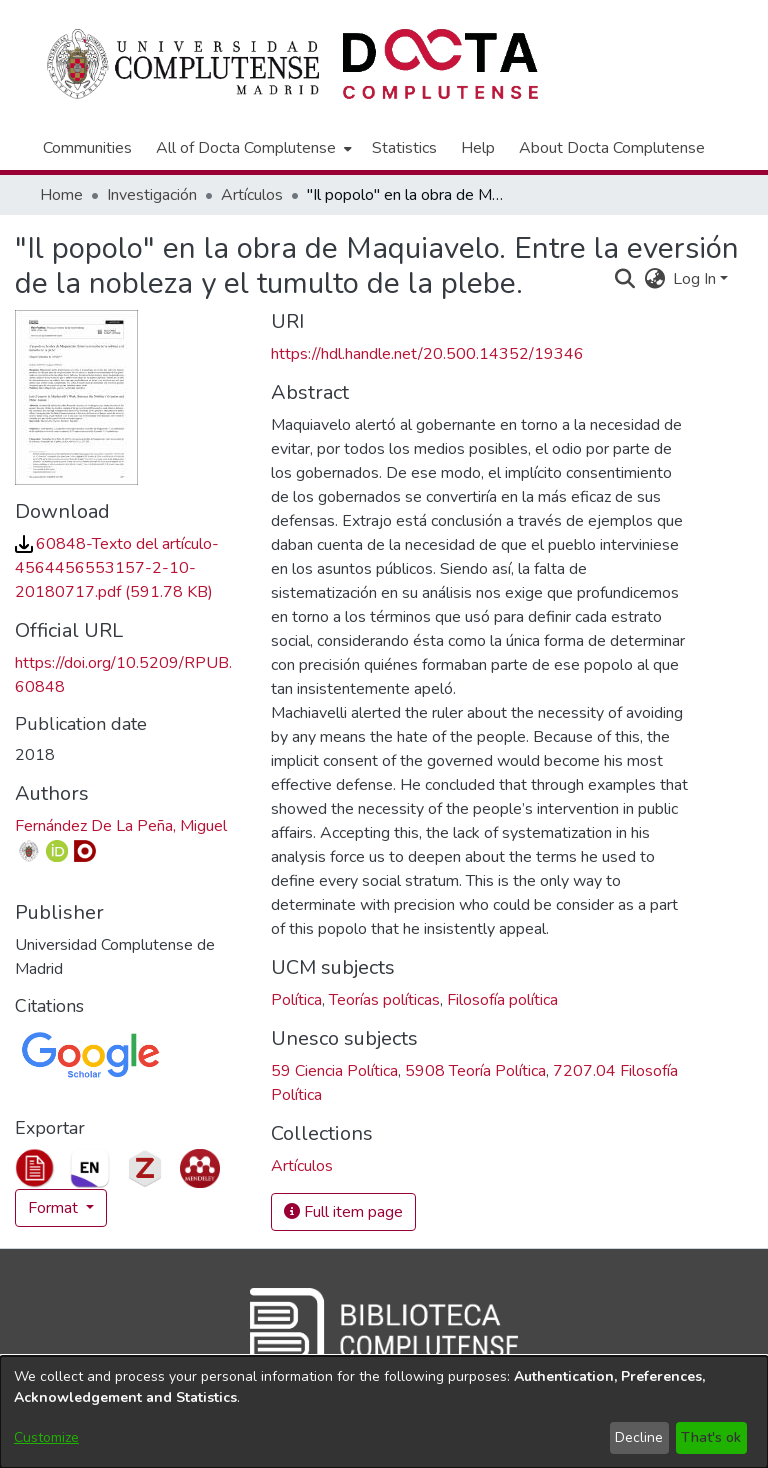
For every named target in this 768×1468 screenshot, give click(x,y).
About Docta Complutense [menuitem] (612, 148)
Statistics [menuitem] (404, 148)
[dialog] (384, 1412)
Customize (46, 1437)
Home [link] (61, 195)
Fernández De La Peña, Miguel (121, 826)
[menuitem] (252, 148)
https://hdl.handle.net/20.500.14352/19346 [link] (427, 354)
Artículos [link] (252, 195)
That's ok (711, 1437)
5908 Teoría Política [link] (475, 1071)
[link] (117, 568)
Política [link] (296, 1000)
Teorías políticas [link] (384, 1000)
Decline (639, 1437)
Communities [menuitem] (87, 148)
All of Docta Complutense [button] (246, 148)
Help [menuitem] (478, 148)
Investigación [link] (152, 195)
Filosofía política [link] (502, 1000)
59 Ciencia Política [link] (334, 1071)
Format (55, 1208)
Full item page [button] (343, 1212)
